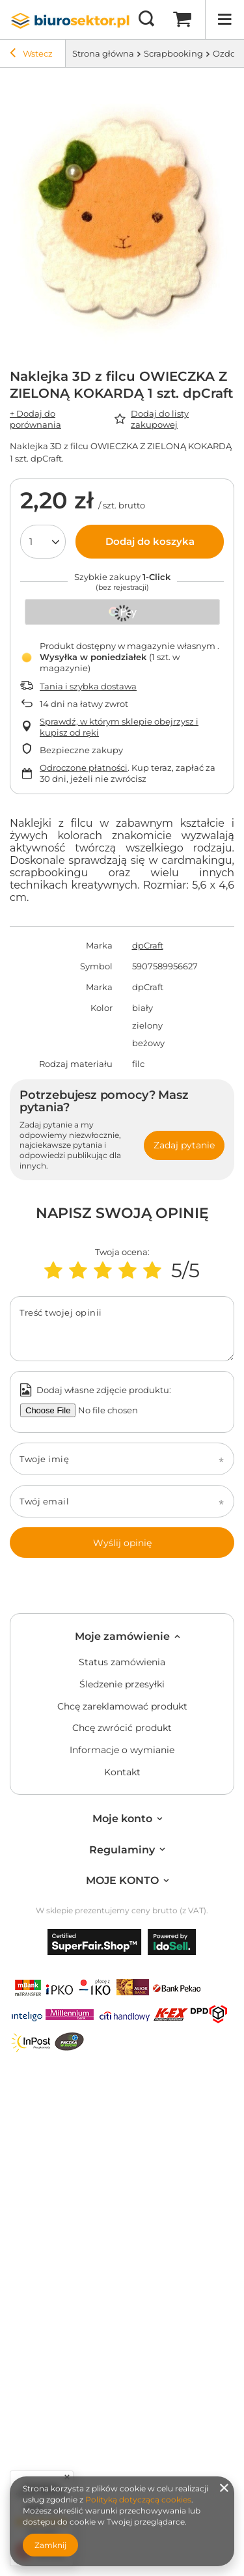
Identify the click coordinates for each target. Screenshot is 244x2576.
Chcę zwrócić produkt (122, 1728)
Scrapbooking (173, 53)
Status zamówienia (122, 1662)
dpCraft (147, 945)
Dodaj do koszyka (150, 541)
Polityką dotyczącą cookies (138, 2499)
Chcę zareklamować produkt (122, 1706)
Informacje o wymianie (122, 1750)
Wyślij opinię (122, 1543)
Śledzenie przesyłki (122, 1684)
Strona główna (103, 53)
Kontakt (122, 1772)
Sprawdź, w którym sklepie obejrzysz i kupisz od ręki (119, 727)
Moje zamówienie (122, 1636)
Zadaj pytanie (184, 1145)
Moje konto (122, 1818)
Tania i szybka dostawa (88, 686)
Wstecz (31, 54)
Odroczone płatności (84, 767)
